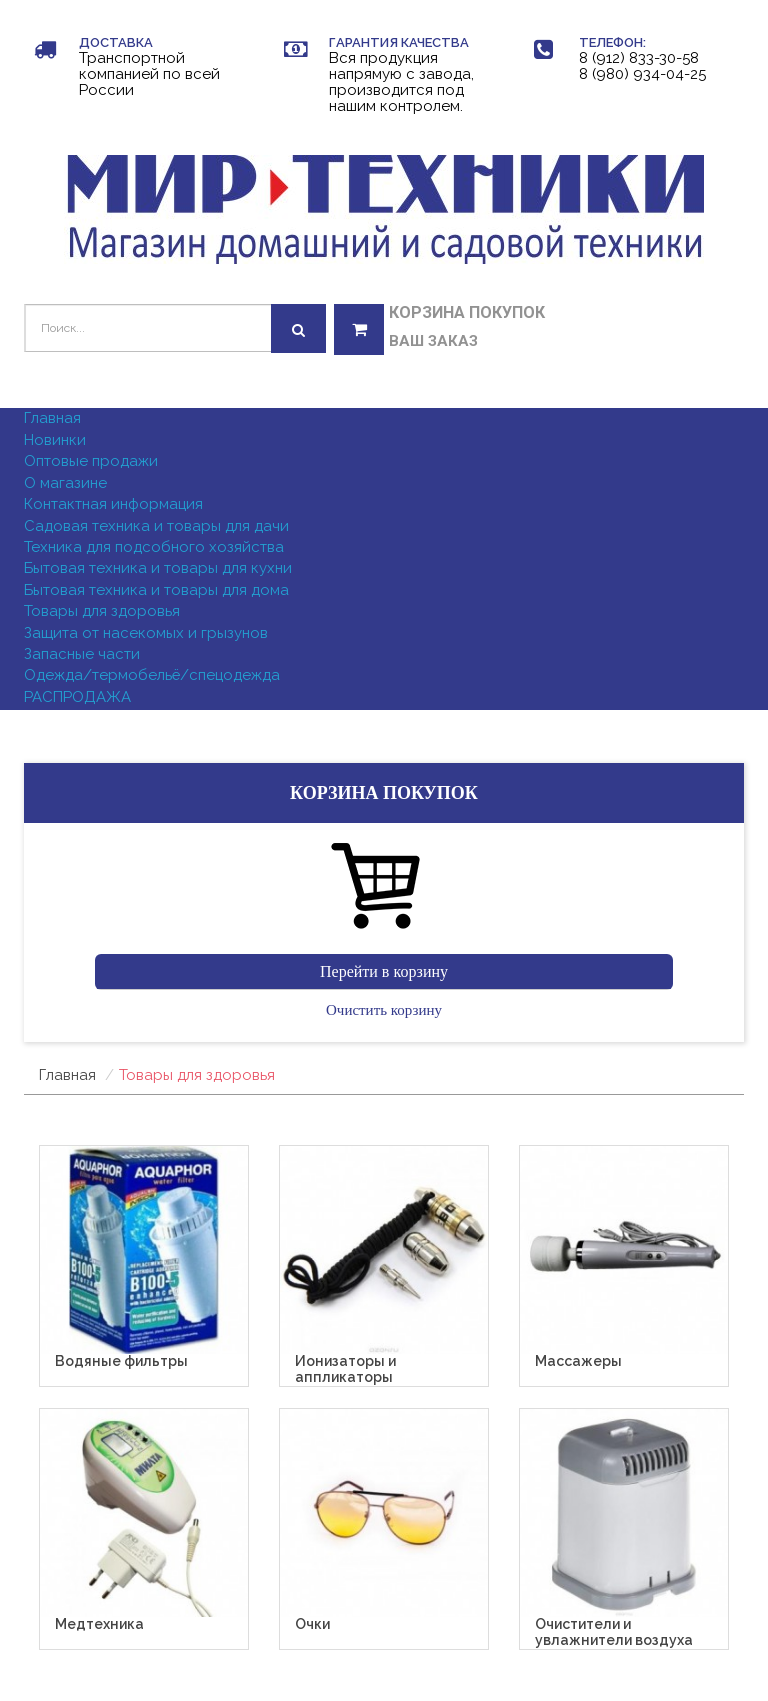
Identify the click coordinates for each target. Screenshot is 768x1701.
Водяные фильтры (121, 1361)
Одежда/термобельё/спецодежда (152, 675)
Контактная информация (113, 504)
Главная (52, 418)
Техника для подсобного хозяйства (154, 547)
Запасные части (82, 654)
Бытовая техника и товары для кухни (158, 568)
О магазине (65, 483)
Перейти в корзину (384, 971)
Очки (312, 1624)
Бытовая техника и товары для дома (156, 590)
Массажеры (578, 1361)
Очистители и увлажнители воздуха (614, 1632)
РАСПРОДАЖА (77, 697)
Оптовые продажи (91, 461)
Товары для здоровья (102, 611)
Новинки (55, 440)
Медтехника (99, 1624)
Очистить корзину (384, 1010)
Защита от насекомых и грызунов (146, 633)
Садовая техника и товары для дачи (156, 526)
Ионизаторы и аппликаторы (345, 1369)
